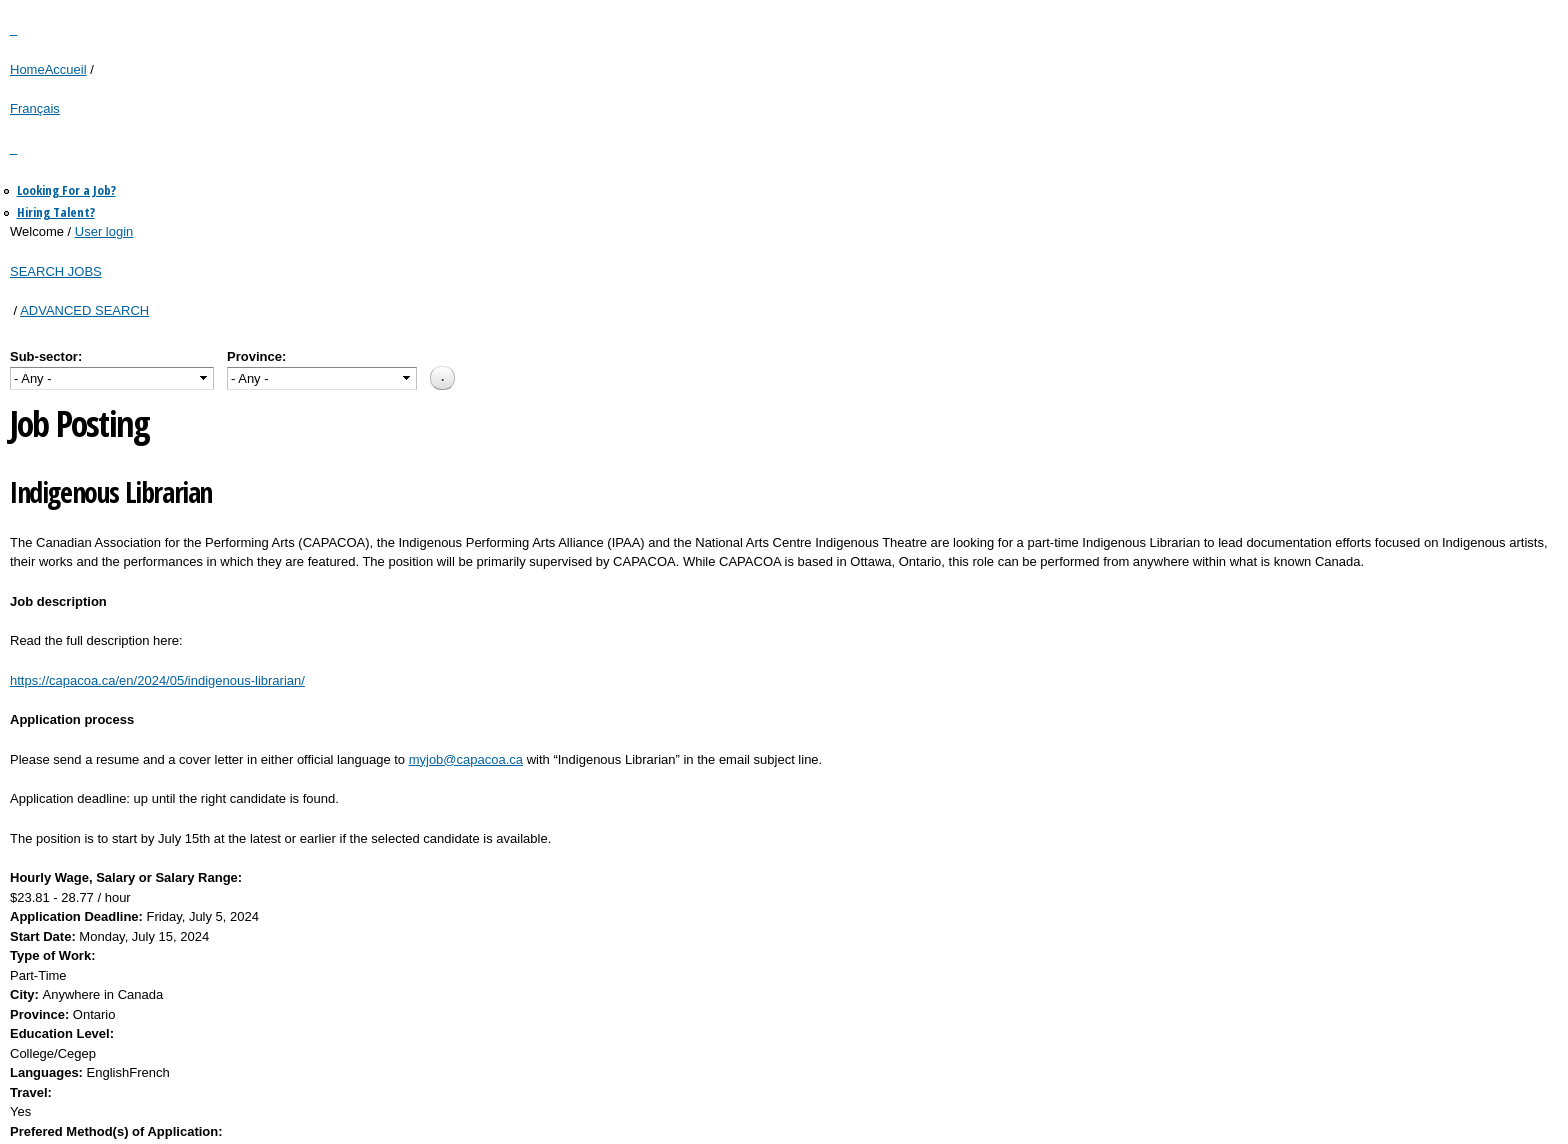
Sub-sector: (46, 356)
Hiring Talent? (56, 212)
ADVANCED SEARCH (84, 310)
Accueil (66, 69)
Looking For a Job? (66, 190)
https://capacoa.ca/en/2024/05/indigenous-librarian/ (157, 680)
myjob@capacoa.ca (466, 759)
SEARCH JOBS (56, 271)
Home (27, 69)
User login (104, 231)
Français (35, 108)
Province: (256, 356)
